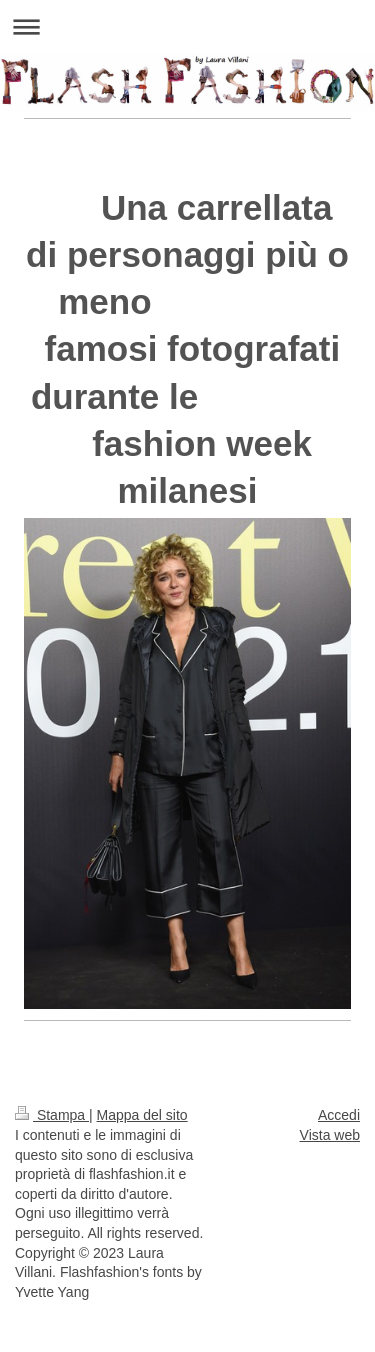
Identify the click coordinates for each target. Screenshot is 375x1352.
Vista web (330, 1135)
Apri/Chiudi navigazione (187, 26)
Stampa (52, 1115)
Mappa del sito (142, 1115)
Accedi (339, 1115)
